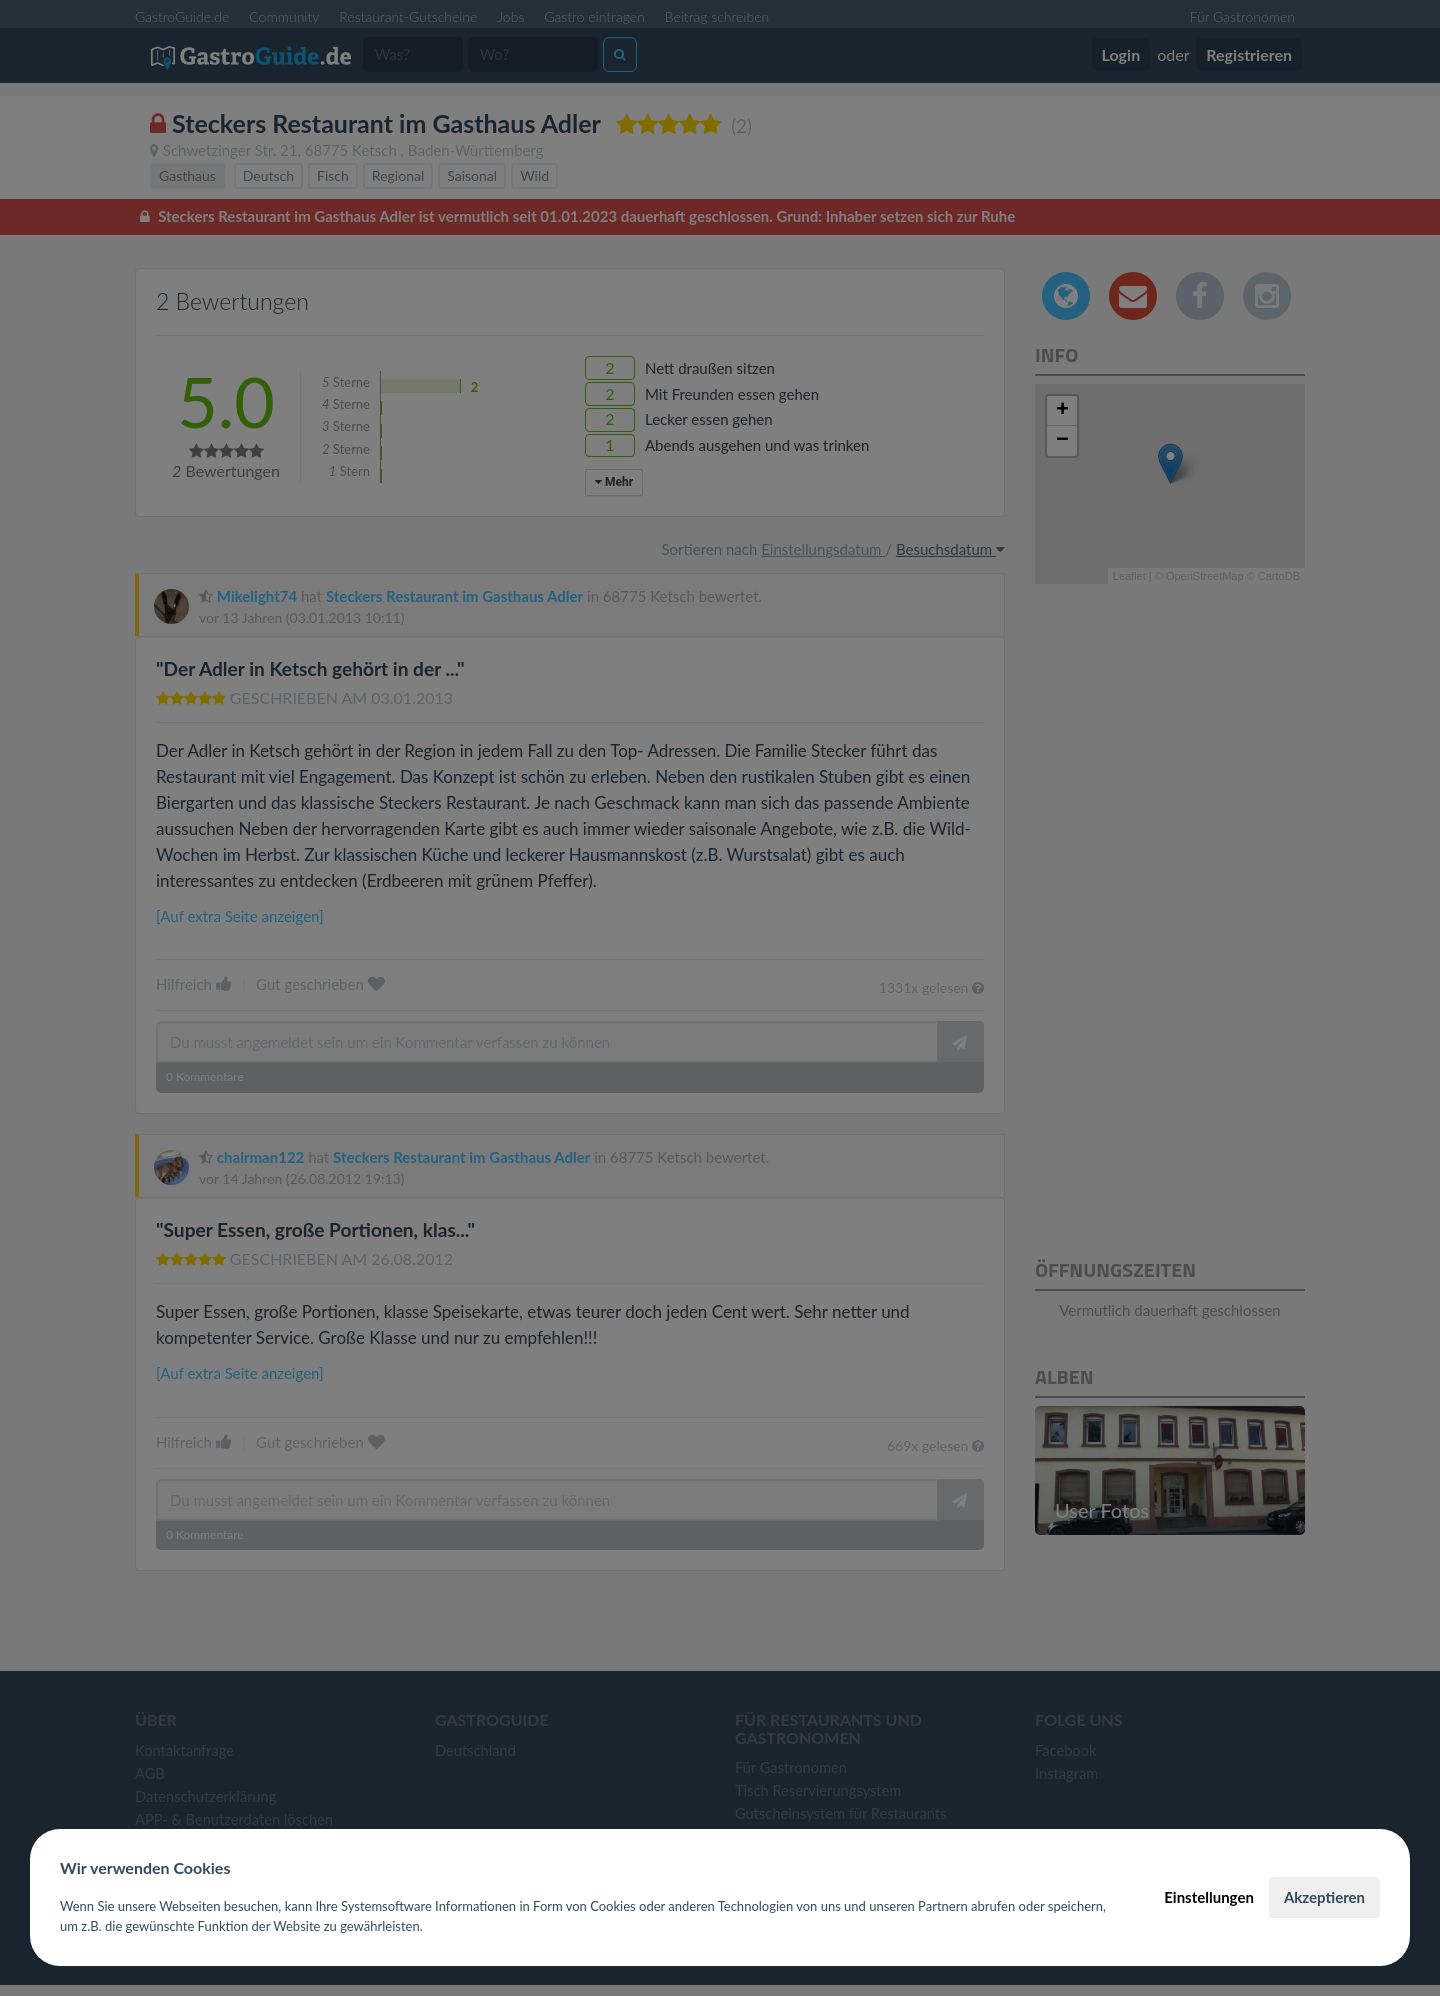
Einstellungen (1209, 1897)
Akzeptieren (1324, 1897)
